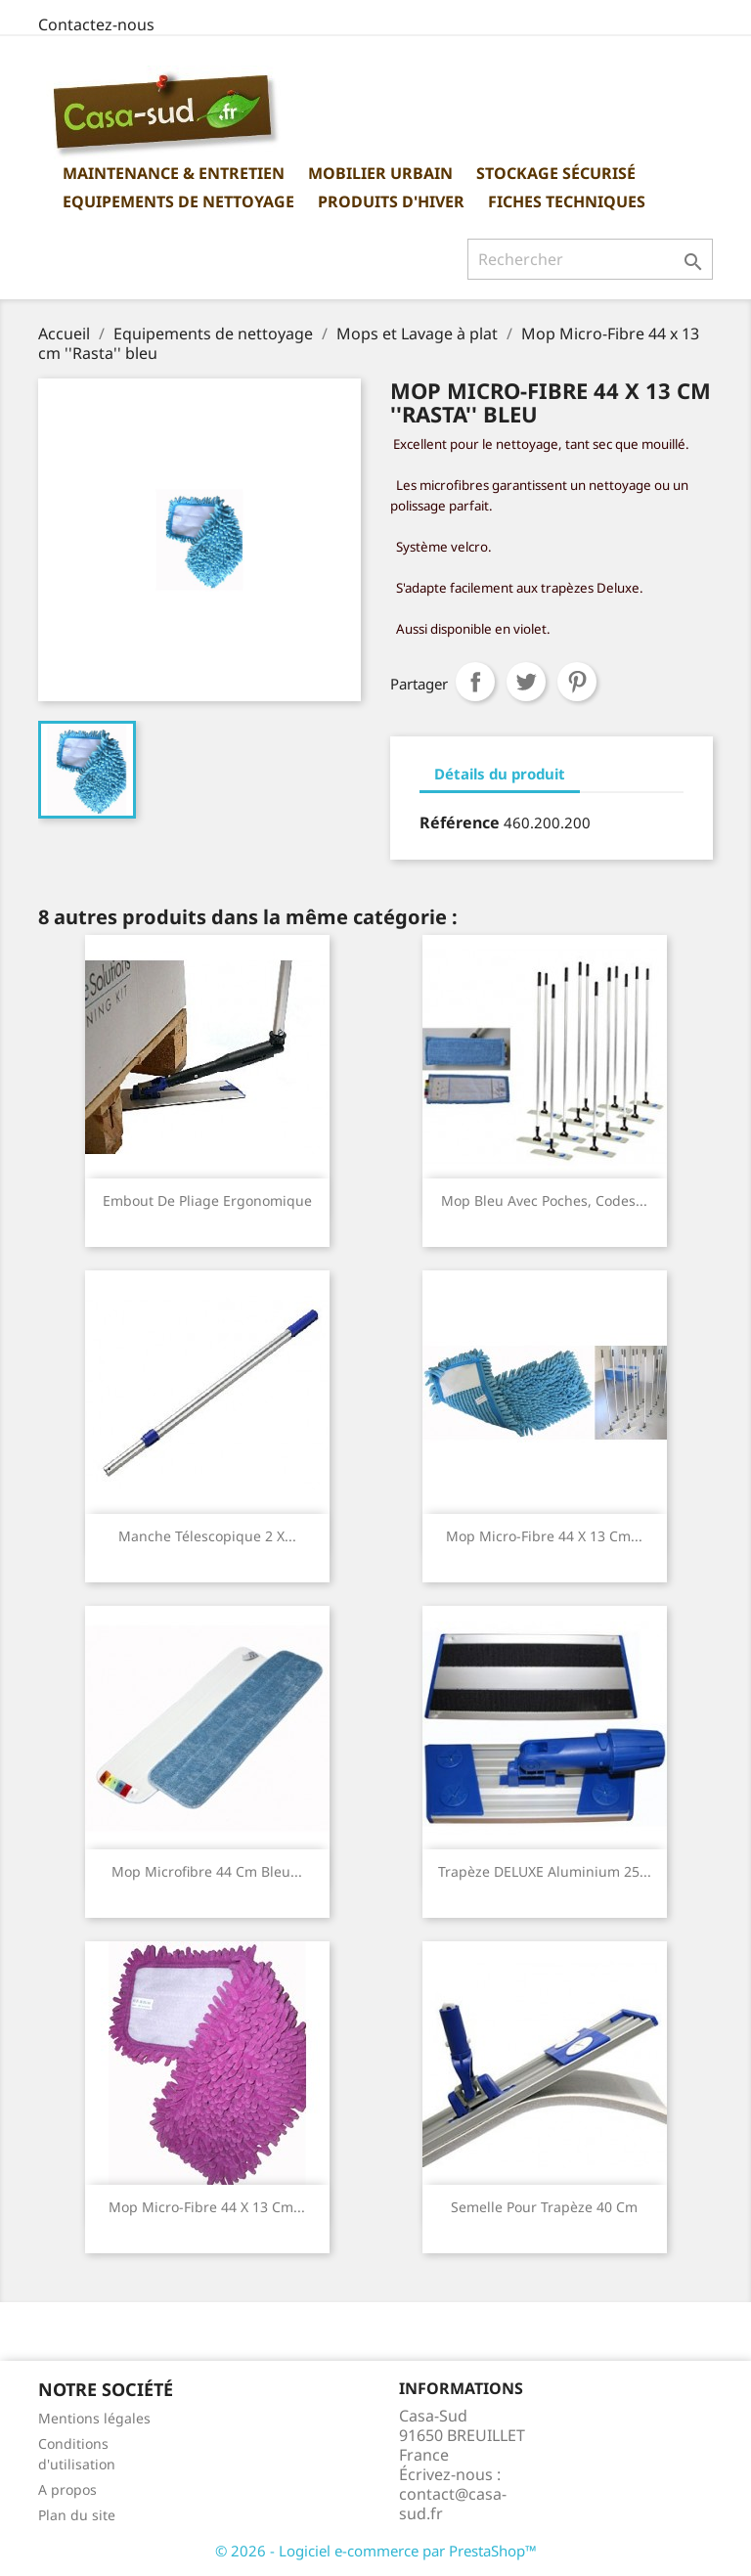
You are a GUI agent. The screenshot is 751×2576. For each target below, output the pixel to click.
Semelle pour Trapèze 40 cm (544, 2207)
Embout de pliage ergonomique (207, 1200)
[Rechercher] (590, 259)
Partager (475, 681)
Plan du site (76, 2515)
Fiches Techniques (566, 201)
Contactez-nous (96, 24)
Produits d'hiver (391, 201)
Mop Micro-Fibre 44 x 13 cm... (544, 1536)
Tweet (526, 681)
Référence (460, 822)
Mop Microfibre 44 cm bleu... (206, 1871)
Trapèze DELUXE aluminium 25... (544, 1871)
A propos (67, 2489)
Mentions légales (94, 2418)
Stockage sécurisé (556, 173)
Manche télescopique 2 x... (207, 1536)
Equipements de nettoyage (178, 201)
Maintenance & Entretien (174, 173)
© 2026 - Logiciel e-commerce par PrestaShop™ (376, 2550)
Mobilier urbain (380, 173)
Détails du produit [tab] (499, 773)
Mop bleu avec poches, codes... (544, 1200)
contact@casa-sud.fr (453, 2503)
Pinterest (576, 681)
